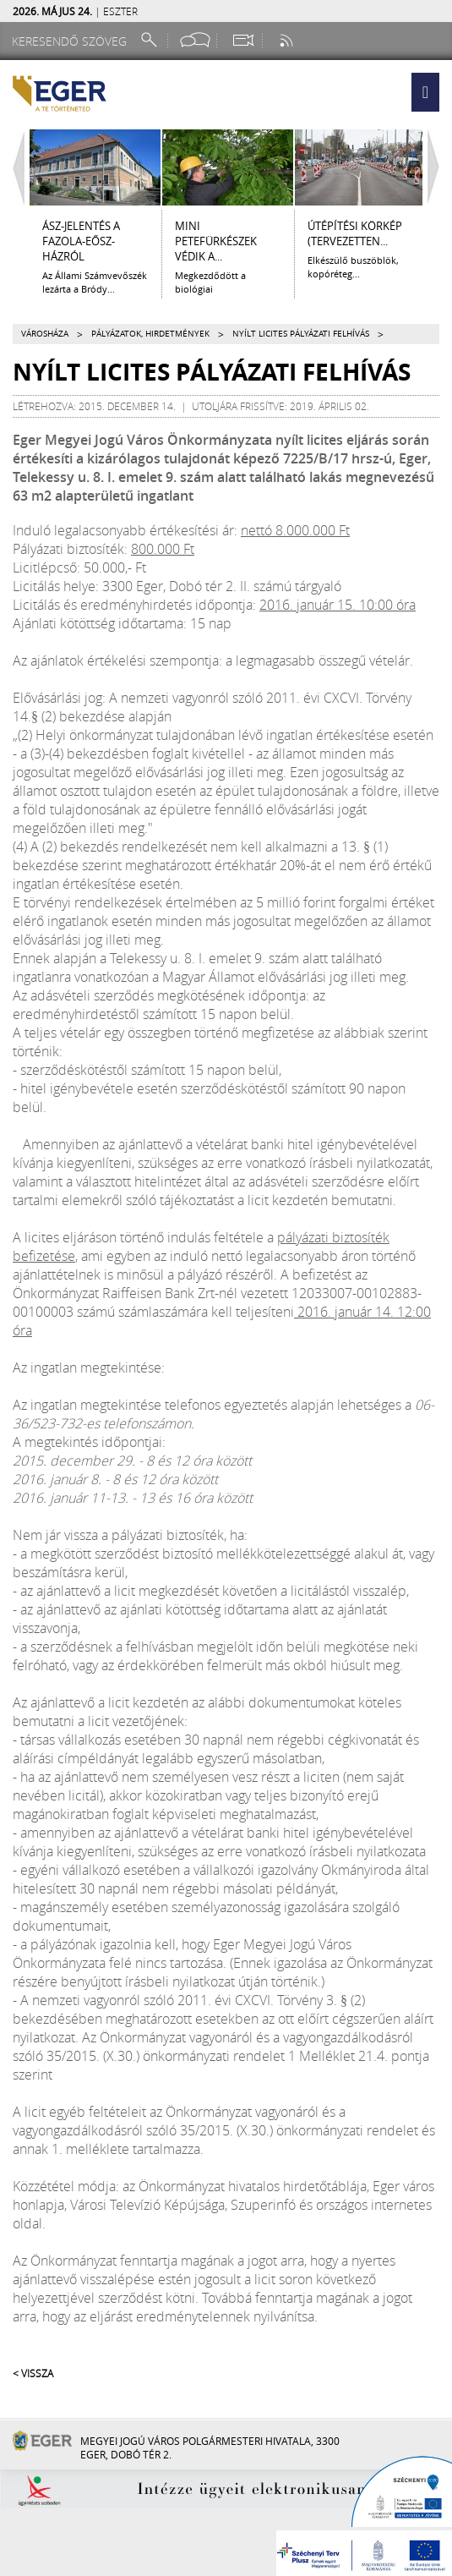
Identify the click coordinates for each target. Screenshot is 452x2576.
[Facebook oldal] (195, 40)
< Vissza (33, 2373)
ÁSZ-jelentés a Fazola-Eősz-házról (81, 241)
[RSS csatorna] (288, 40)
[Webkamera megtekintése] (242, 40)
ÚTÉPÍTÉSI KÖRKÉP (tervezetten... (355, 233)
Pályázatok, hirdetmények (150, 333)
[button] (425, 92)
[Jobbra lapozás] (437, 167)
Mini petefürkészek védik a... (216, 241)
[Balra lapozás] (14, 167)
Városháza (44, 333)
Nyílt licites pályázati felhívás (300, 333)
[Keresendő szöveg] (71, 41)
